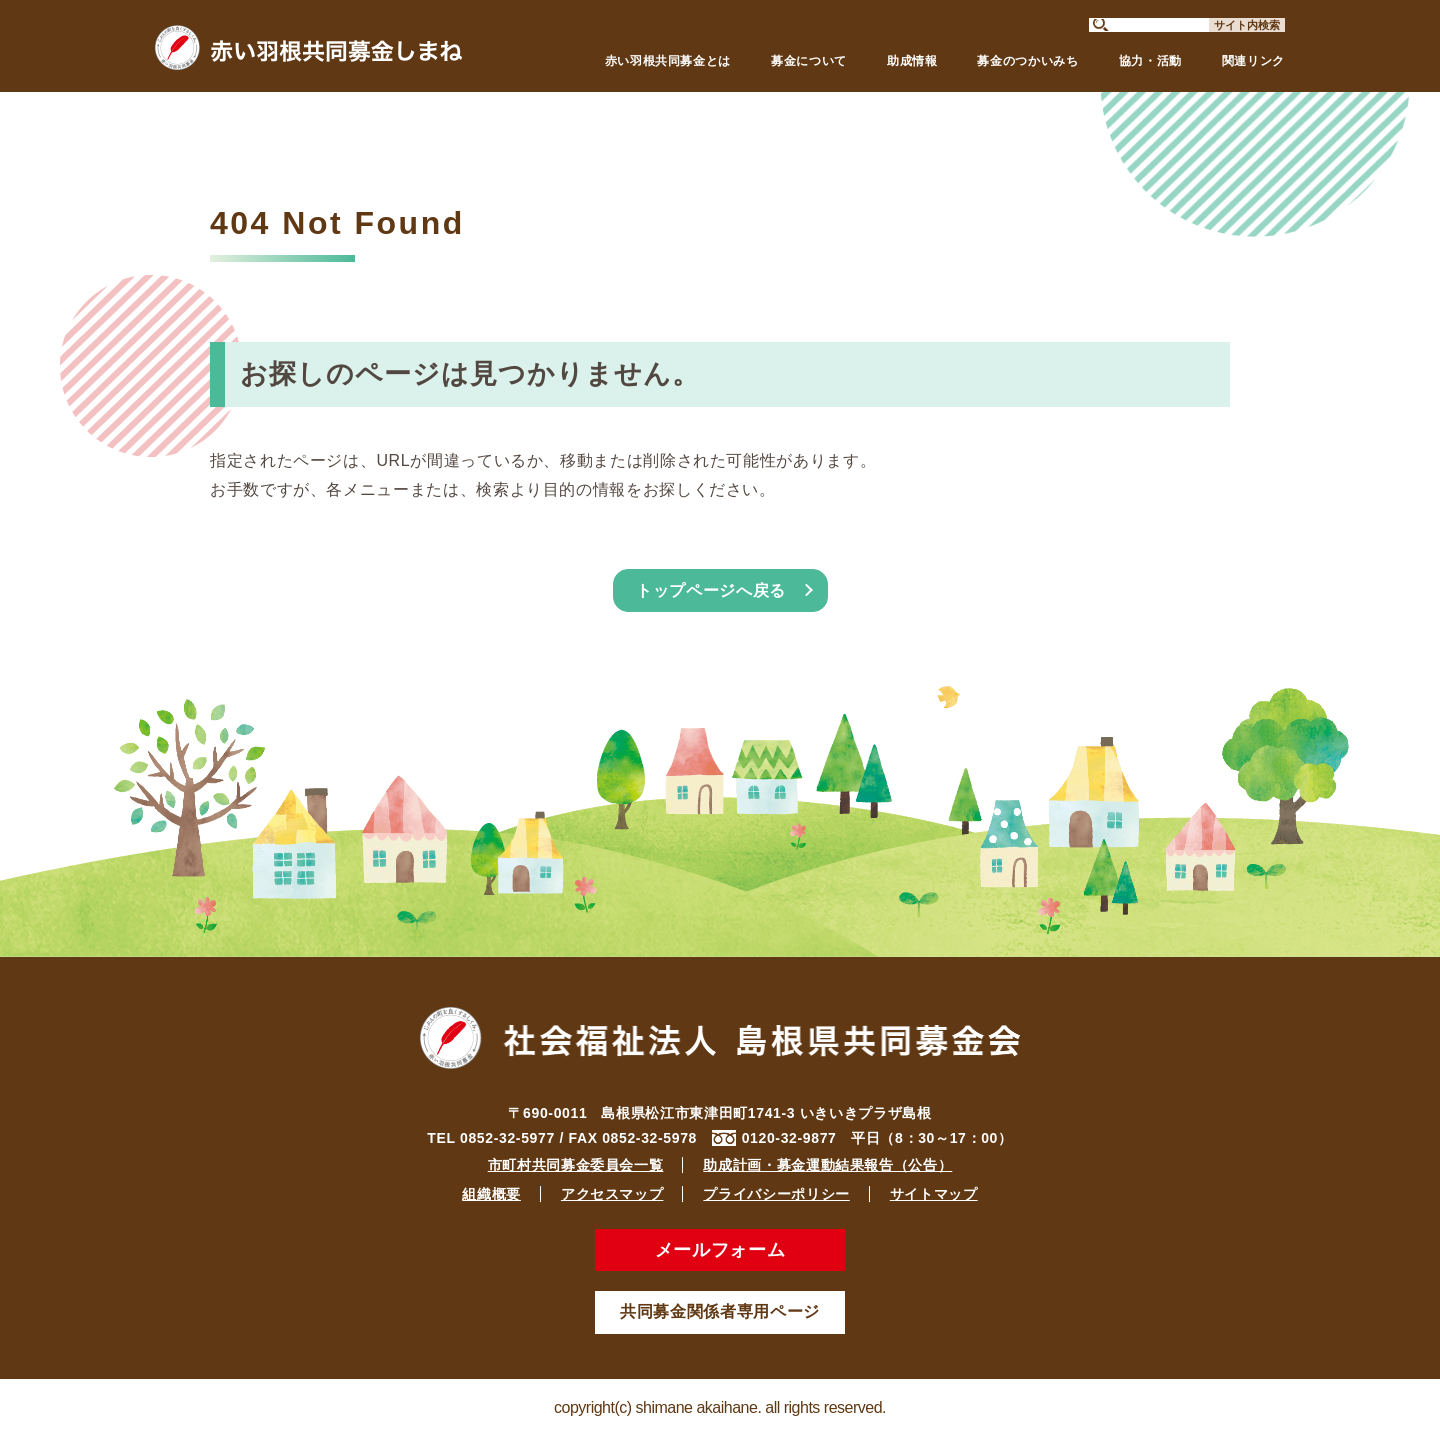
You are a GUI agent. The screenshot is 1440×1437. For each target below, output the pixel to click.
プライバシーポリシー (776, 1194)
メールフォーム (720, 1250)
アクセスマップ (612, 1194)
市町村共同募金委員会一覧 (576, 1165)
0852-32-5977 (507, 1138)
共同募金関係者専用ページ (720, 1311)
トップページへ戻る (711, 590)
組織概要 (491, 1194)
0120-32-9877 (789, 1138)
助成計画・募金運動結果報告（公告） (827, 1165)
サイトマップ (934, 1194)
